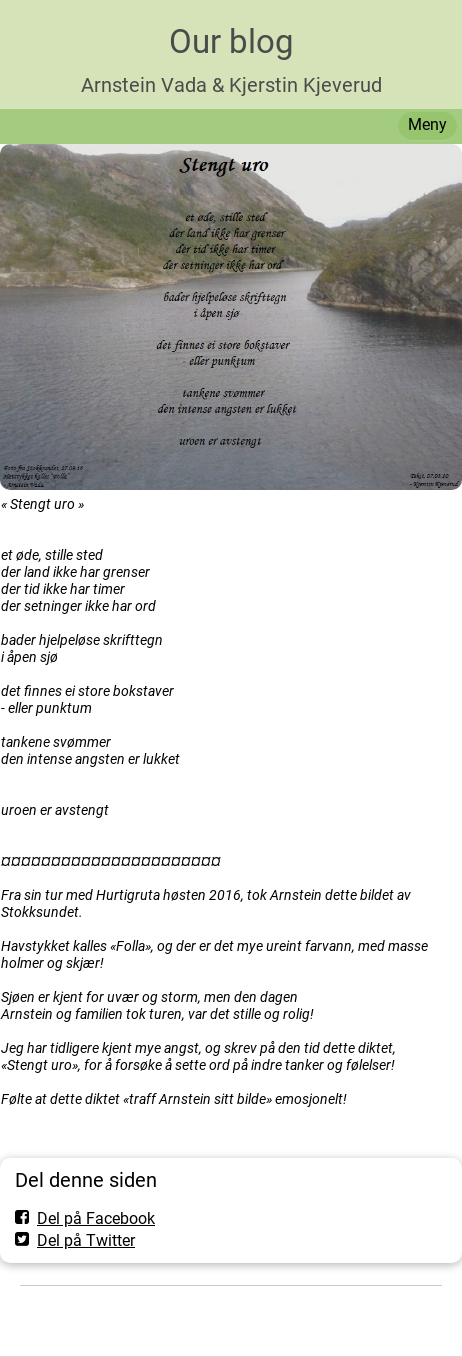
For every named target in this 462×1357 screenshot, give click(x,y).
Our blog (231, 41)
